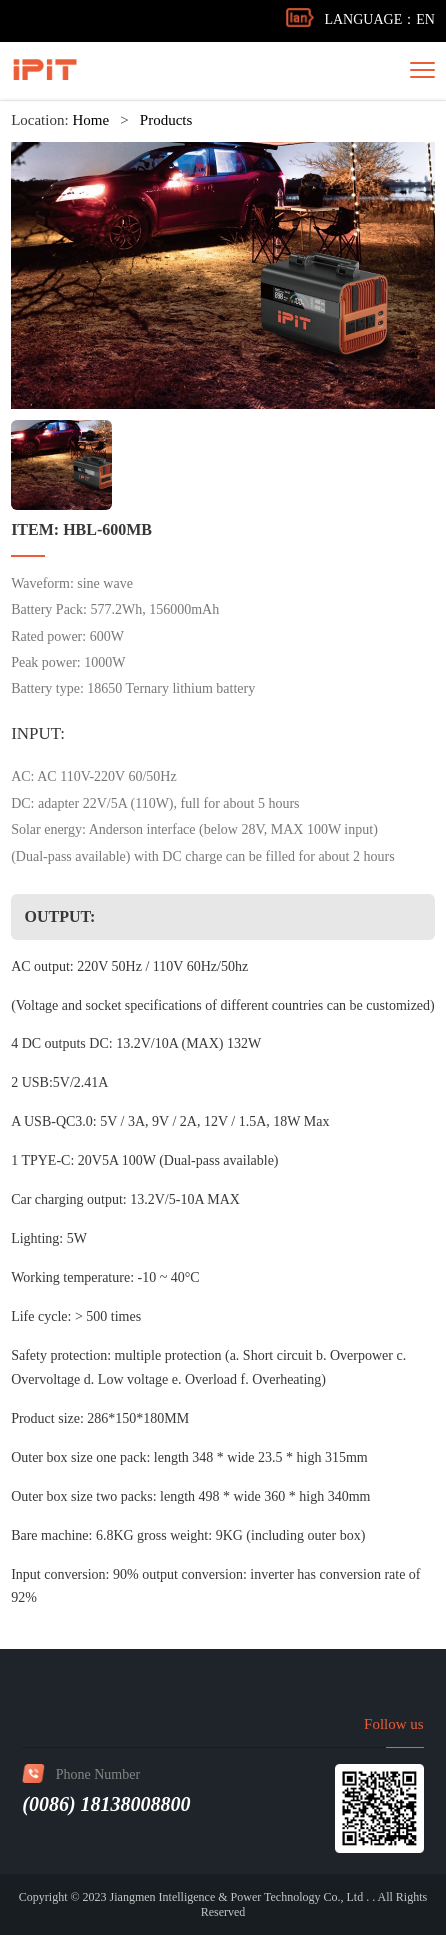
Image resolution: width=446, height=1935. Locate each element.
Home (90, 121)
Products (166, 121)
